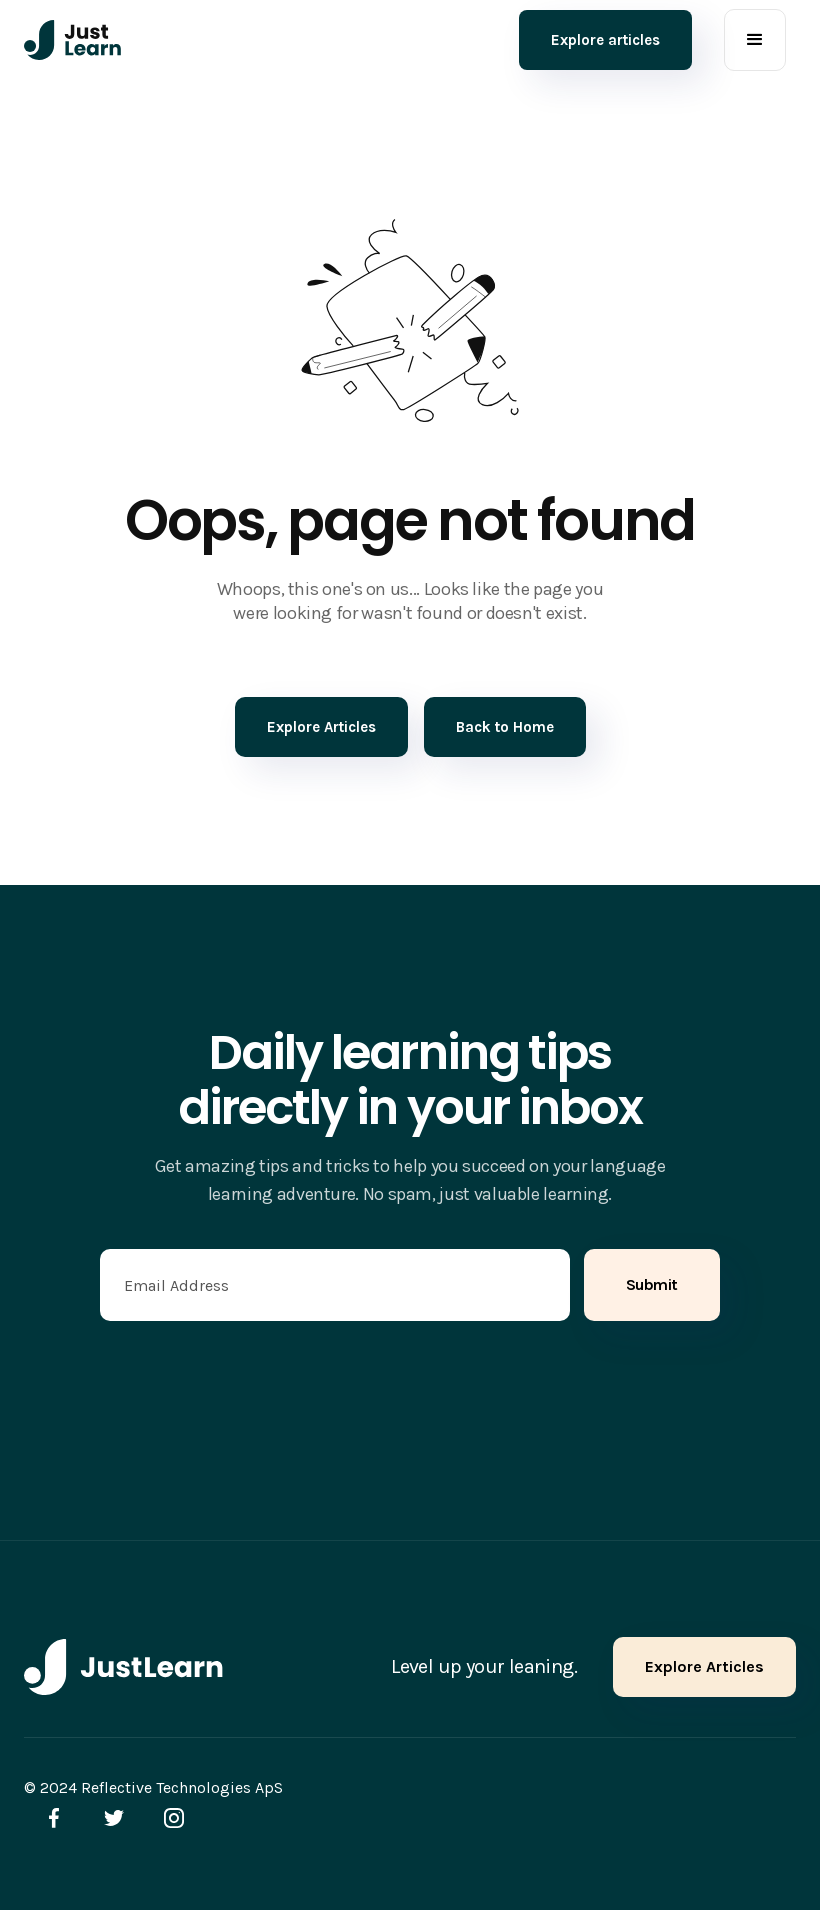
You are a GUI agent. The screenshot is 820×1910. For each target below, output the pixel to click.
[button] (755, 40)
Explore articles (605, 40)
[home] (73, 40)
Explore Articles (704, 1666)
